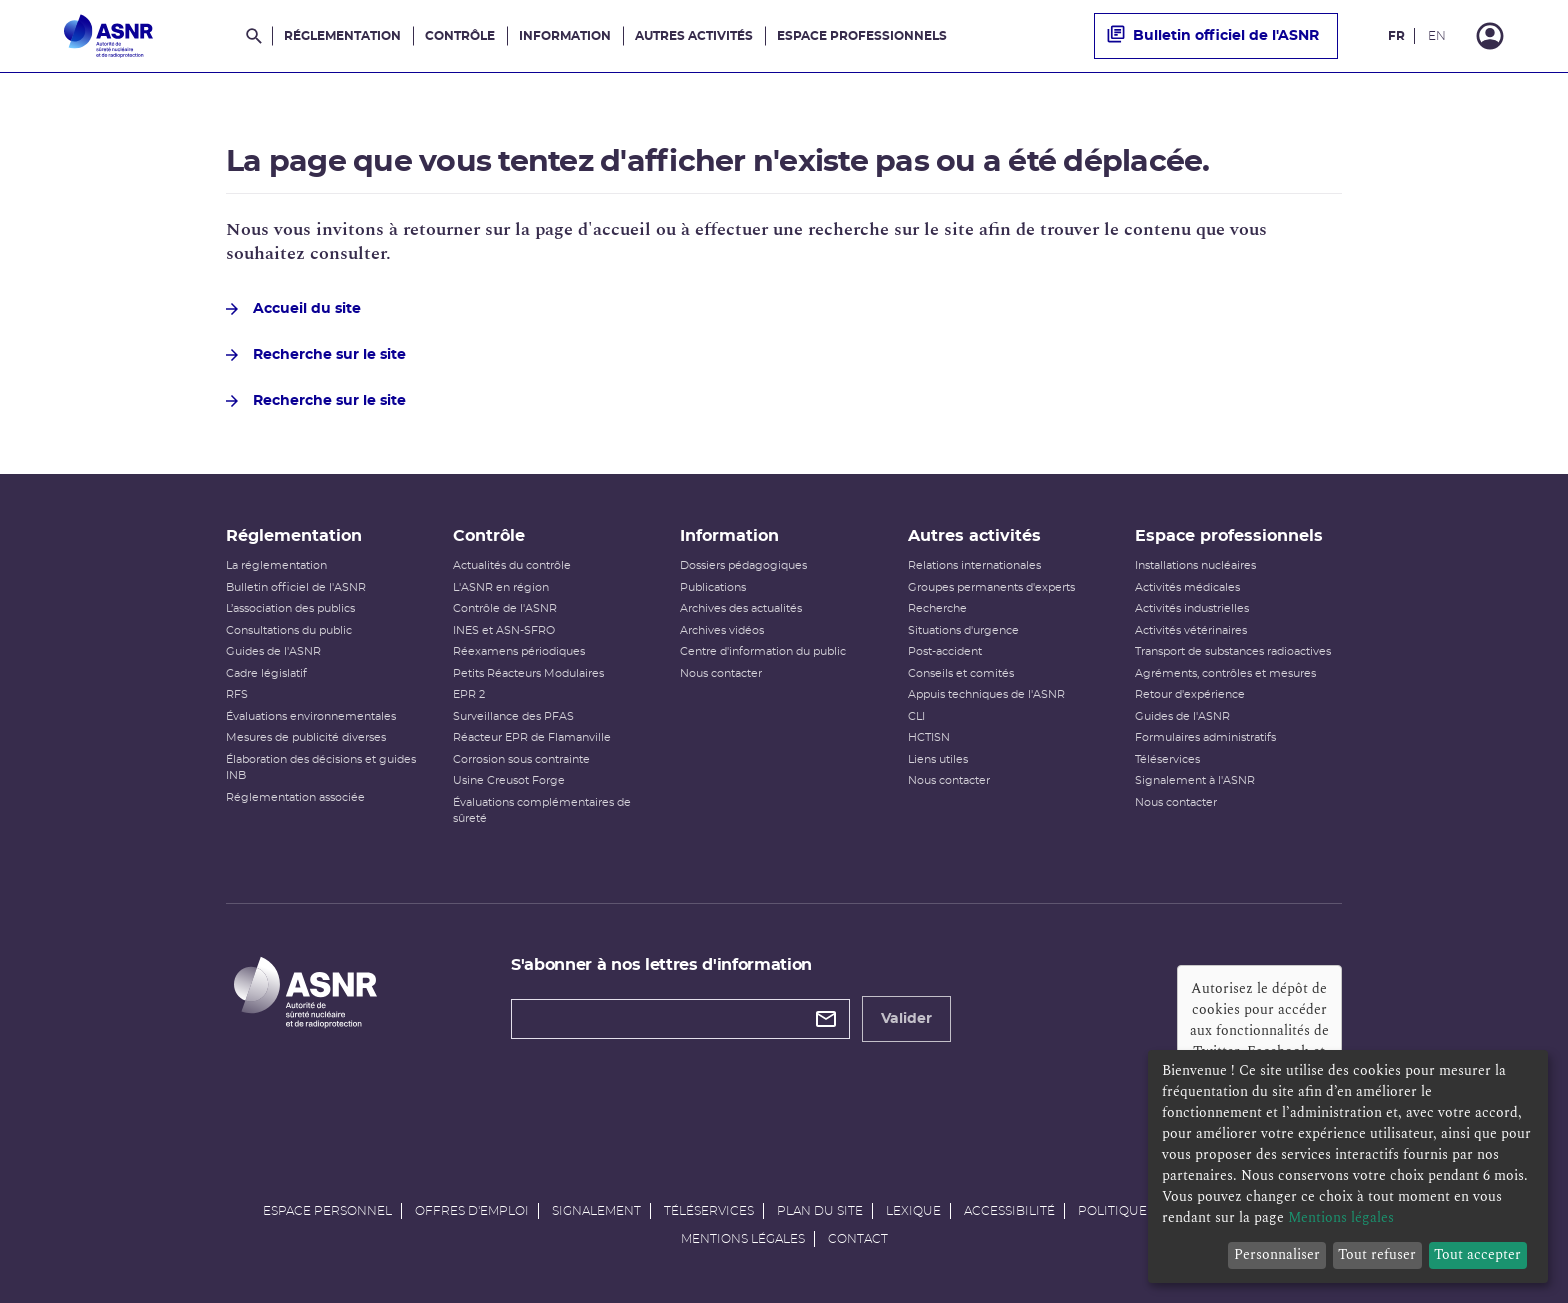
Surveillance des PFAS (513, 716)
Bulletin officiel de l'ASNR (1213, 36)
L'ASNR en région (501, 587)
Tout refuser (1377, 1254)
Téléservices (1167, 759)
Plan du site (820, 1211)
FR (1396, 36)
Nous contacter (721, 673)
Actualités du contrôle (512, 565)
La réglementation (276, 565)
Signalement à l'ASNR (1195, 780)
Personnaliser (1277, 1254)
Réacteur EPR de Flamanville (532, 737)
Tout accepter (1477, 1254)
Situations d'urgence (963, 630)
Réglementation (342, 36)
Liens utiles (938, 759)
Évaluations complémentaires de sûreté (542, 811)
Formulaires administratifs (1205, 737)
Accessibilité (1009, 1211)
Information (565, 36)
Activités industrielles (1192, 608)
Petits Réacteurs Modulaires (528, 673)
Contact (858, 1239)
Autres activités (694, 36)
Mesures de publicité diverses (306, 737)
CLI (916, 716)
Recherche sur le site (316, 355)
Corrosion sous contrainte (521, 759)
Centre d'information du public (763, 651)
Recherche (937, 608)
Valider (906, 1019)
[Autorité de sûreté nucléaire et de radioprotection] (108, 36)
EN (1437, 36)
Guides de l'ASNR (273, 651)
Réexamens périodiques (519, 651)
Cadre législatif (266, 673)
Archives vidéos (722, 630)
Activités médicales (1187, 587)
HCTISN (929, 737)
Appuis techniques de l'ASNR (986, 694)
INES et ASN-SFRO (504, 630)
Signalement (596, 1211)
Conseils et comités (961, 673)
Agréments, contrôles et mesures (1225, 673)
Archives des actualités (741, 608)
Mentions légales (743, 1239)
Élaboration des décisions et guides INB (321, 768)
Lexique (913, 1211)
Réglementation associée (295, 797)
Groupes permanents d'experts (991, 587)
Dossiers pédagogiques (743, 565)
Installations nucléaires (1195, 565)
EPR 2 (469, 694)
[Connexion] (1490, 36)
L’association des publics (290, 608)
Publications (713, 587)
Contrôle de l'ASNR (505, 608)
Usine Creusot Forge (509, 780)
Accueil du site (293, 309)
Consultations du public (289, 630)
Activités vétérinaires (1191, 630)
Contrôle (460, 36)
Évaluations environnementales (311, 716)
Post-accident (945, 651)
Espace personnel (327, 1211)
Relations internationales (974, 565)
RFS (237, 694)
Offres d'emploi (472, 1211)
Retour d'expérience (1190, 694)
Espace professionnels (862, 36)
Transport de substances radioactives (1233, 651)
